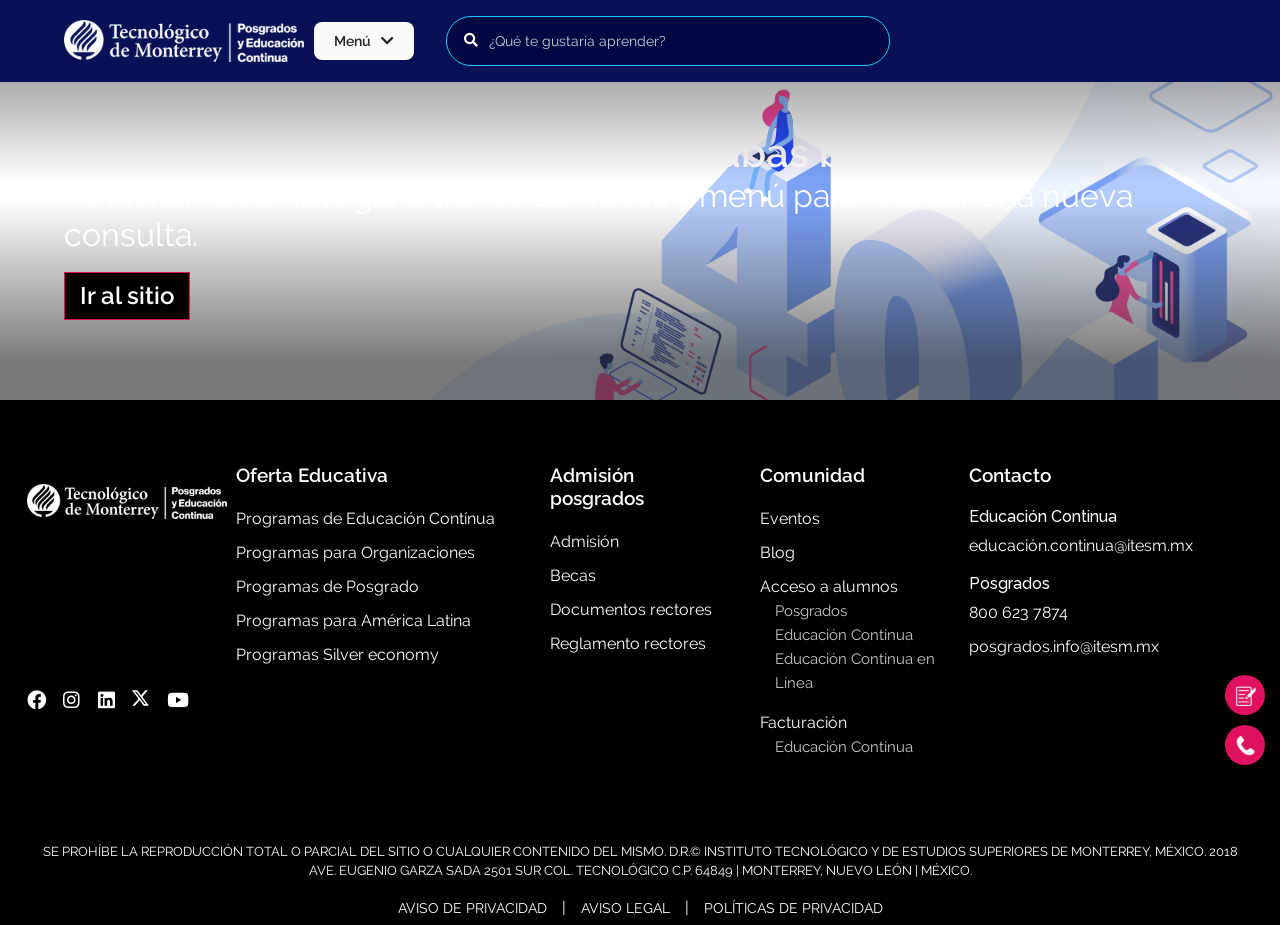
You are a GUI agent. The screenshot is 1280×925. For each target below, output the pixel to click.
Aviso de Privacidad (472, 908)
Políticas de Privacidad (793, 908)
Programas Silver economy (337, 654)
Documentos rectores (631, 609)
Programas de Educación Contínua (365, 518)
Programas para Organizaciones (355, 552)
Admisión (584, 541)
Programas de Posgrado (327, 586)
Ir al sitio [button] (127, 295)
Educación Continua (844, 635)
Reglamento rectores (628, 643)
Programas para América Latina (353, 620)
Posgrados (811, 611)
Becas (573, 575)
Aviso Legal (625, 908)
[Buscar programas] (668, 41)
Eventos (790, 518)
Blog (777, 552)
